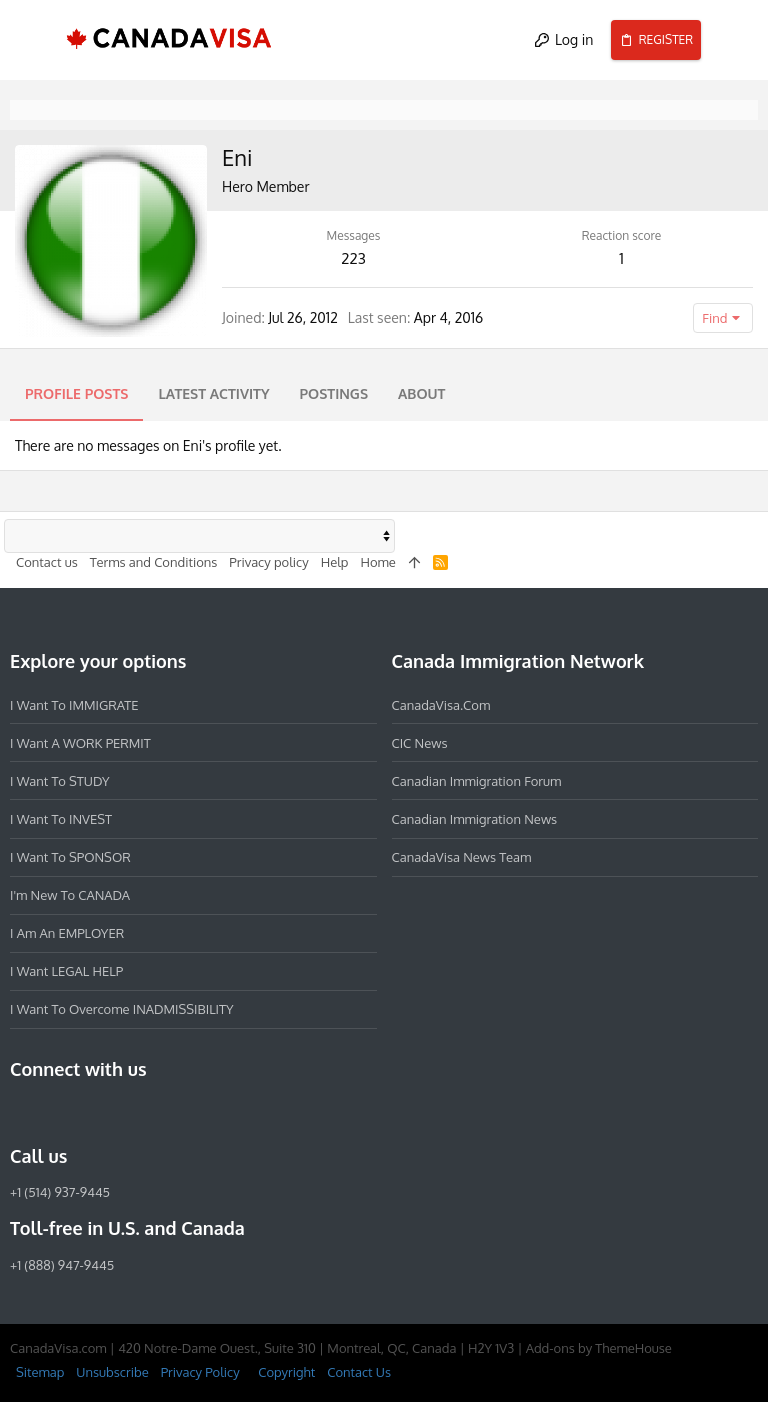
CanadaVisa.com (441, 704)
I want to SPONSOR (70, 857)
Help (335, 562)
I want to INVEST (61, 819)
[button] (34, 40)
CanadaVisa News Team (462, 857)
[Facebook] (22, 1112)
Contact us (47, 562)
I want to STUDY (59, 781)
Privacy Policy (200, 1372)
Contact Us (359, 1372)
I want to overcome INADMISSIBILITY (122, 1009)
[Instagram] (58, 1112)
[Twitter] (130, 1112)
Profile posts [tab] (76, 393)
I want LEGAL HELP (66, 971)
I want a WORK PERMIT (80, 742)
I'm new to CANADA (70, 895)
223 (353, 258)
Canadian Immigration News (475, 819)
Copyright (286, 1372)
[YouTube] (166, 1112)
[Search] (734, 40)
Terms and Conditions (154, 562)
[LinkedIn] (94, 1112)
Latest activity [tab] (213, 393)
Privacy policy (268, 562)
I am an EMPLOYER (67, 933)
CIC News (420, 742)
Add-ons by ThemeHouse (599, 1348)
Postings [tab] (334, 393)
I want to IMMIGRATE (74, 704)
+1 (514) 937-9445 (60, 1192)
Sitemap (40, 1372)
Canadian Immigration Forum (477, 781)
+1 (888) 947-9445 (62, 1265)
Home (377, 562)
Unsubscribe (112, 1372)
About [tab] (421, 393)
